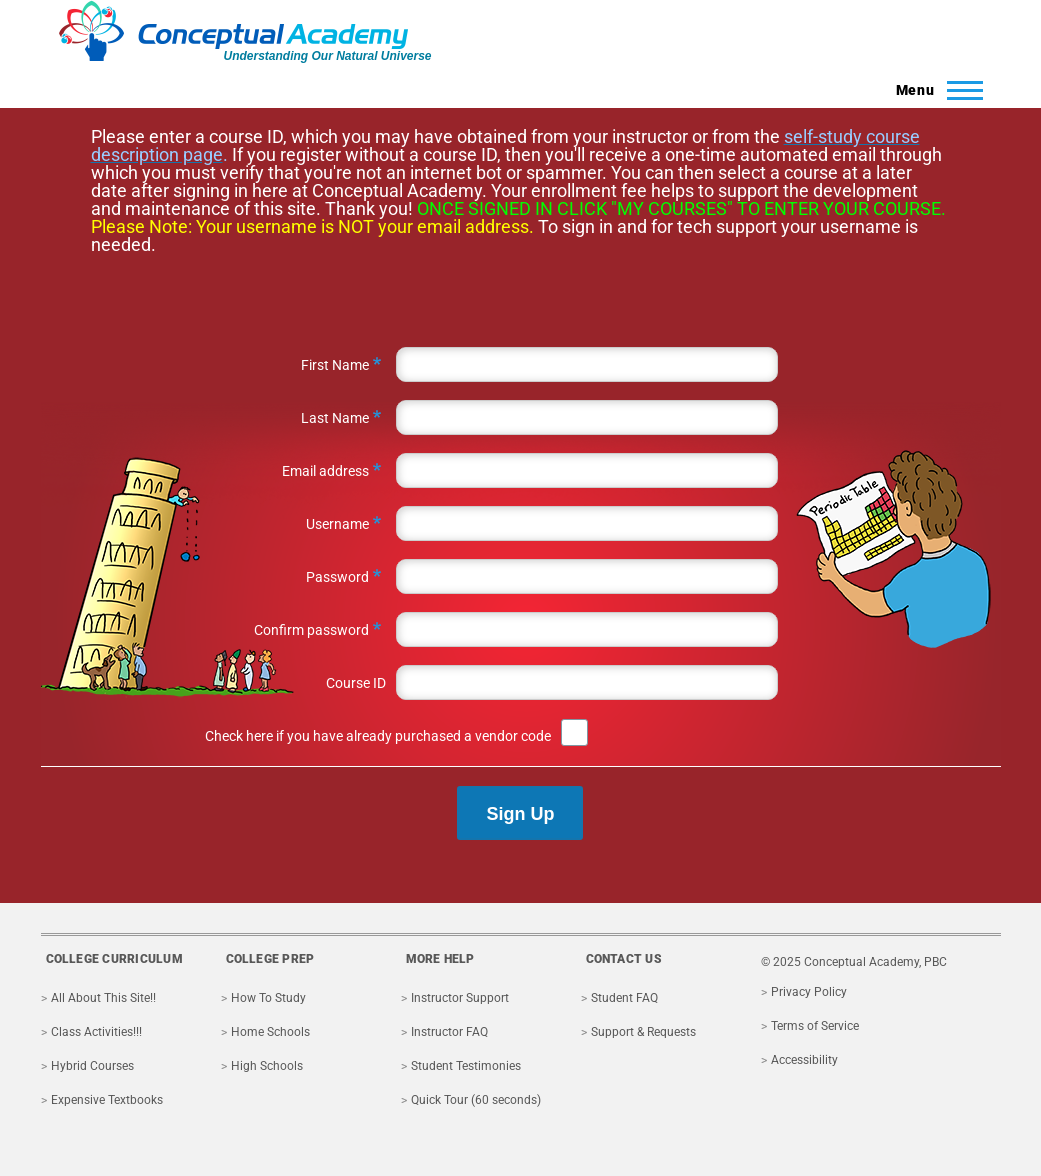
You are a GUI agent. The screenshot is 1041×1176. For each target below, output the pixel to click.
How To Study (268, 998)
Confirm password (311, 630)
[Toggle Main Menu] (933, 90)
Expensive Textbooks (107, 1100)
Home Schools (270, 1032)
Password (337, 577)
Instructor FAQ (449, 1032)
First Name (335, 365)
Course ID (356, 683)
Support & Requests (643, 1032)
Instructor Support (460, 998)
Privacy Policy (809, 992)
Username (337, 524)
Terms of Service (815, 1026)
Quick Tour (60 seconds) (476, 1100)
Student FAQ (624, 998)
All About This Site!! (103, 998)
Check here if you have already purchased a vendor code (378, 736)
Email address (325, 471)
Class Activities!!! (96, 1032)
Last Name (335, 418)
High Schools (267, 1066)
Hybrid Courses (92, 1066)
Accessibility (804, 1060)
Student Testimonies (466, 1066)
